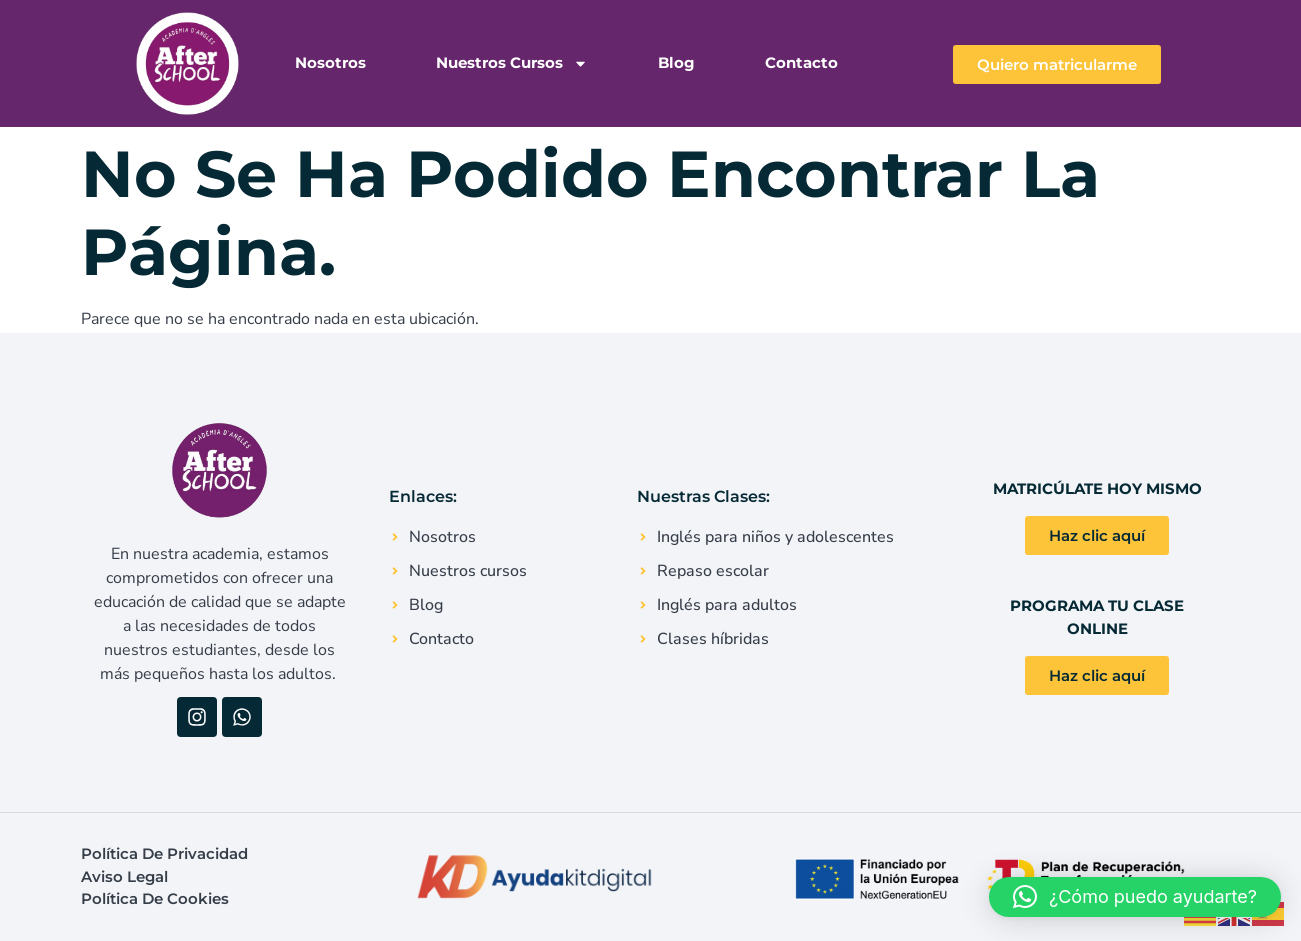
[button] (1135, 897)
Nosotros (330, 62)
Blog (676, 62)
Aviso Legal (124, 876)
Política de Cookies (155, 898)
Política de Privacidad (164, 853)
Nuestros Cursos (512, 63)
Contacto (801, 62)
